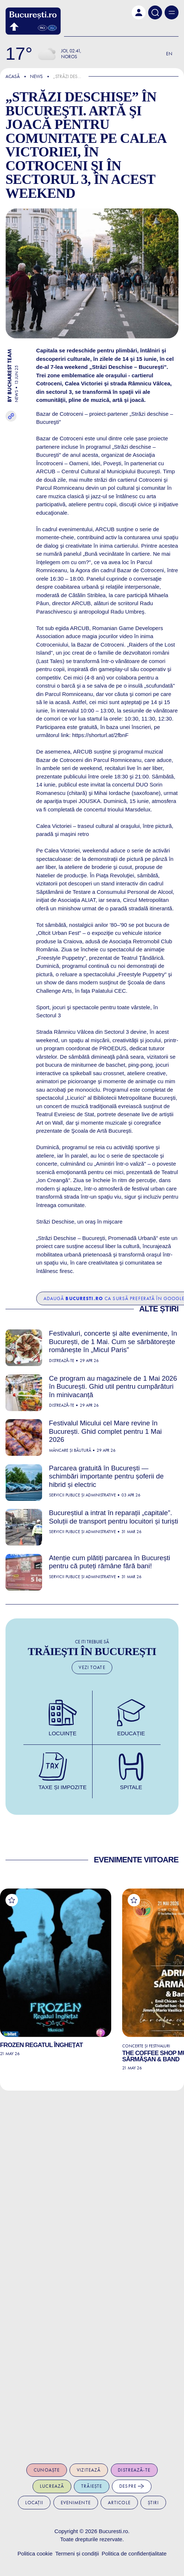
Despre (131, 2486)
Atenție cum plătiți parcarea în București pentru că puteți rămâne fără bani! (109, 1562)
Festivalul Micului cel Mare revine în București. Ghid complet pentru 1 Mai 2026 (105, 1431)
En (169, 53)
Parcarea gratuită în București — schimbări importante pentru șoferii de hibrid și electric (106, 1476)
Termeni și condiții (77, 2553)
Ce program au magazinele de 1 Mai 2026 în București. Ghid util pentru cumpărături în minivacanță (113, 1386)
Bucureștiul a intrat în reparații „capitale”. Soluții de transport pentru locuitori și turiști (113, 1517)
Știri (153, 2502)
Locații (34, 2502)
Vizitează (89, 2470)
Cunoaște (47, 2470)
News (36, 76)
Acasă (12, 76)
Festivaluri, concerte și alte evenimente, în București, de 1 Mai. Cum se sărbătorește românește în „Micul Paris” (113, 1341)
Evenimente (76, 2502)
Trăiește (91, 2486)
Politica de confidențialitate (134, 2553)
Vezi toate (92, 1667)
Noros (69, 56)
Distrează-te (134, 2470)
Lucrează (52, 2486)
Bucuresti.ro (113, 2531)
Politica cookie (35, 2553)
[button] (139, 12)
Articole (119, 2502)
